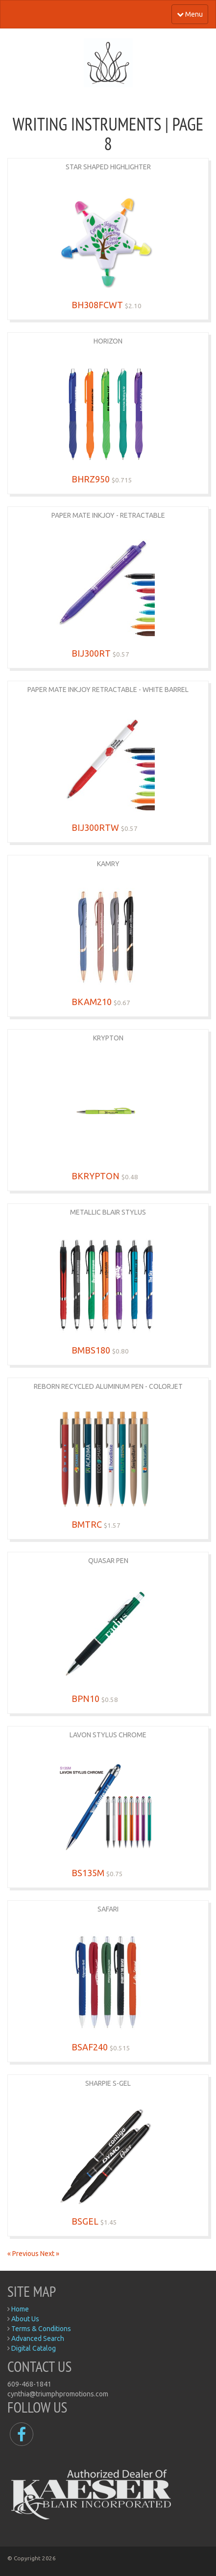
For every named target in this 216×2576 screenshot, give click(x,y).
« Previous (23, 2253)
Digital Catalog (33, 2348)
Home (20, 2309)
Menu (190, 14)
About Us (25, 2319)
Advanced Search (37, 2338)
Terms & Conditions (41, 2329)
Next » (49, 2253)
